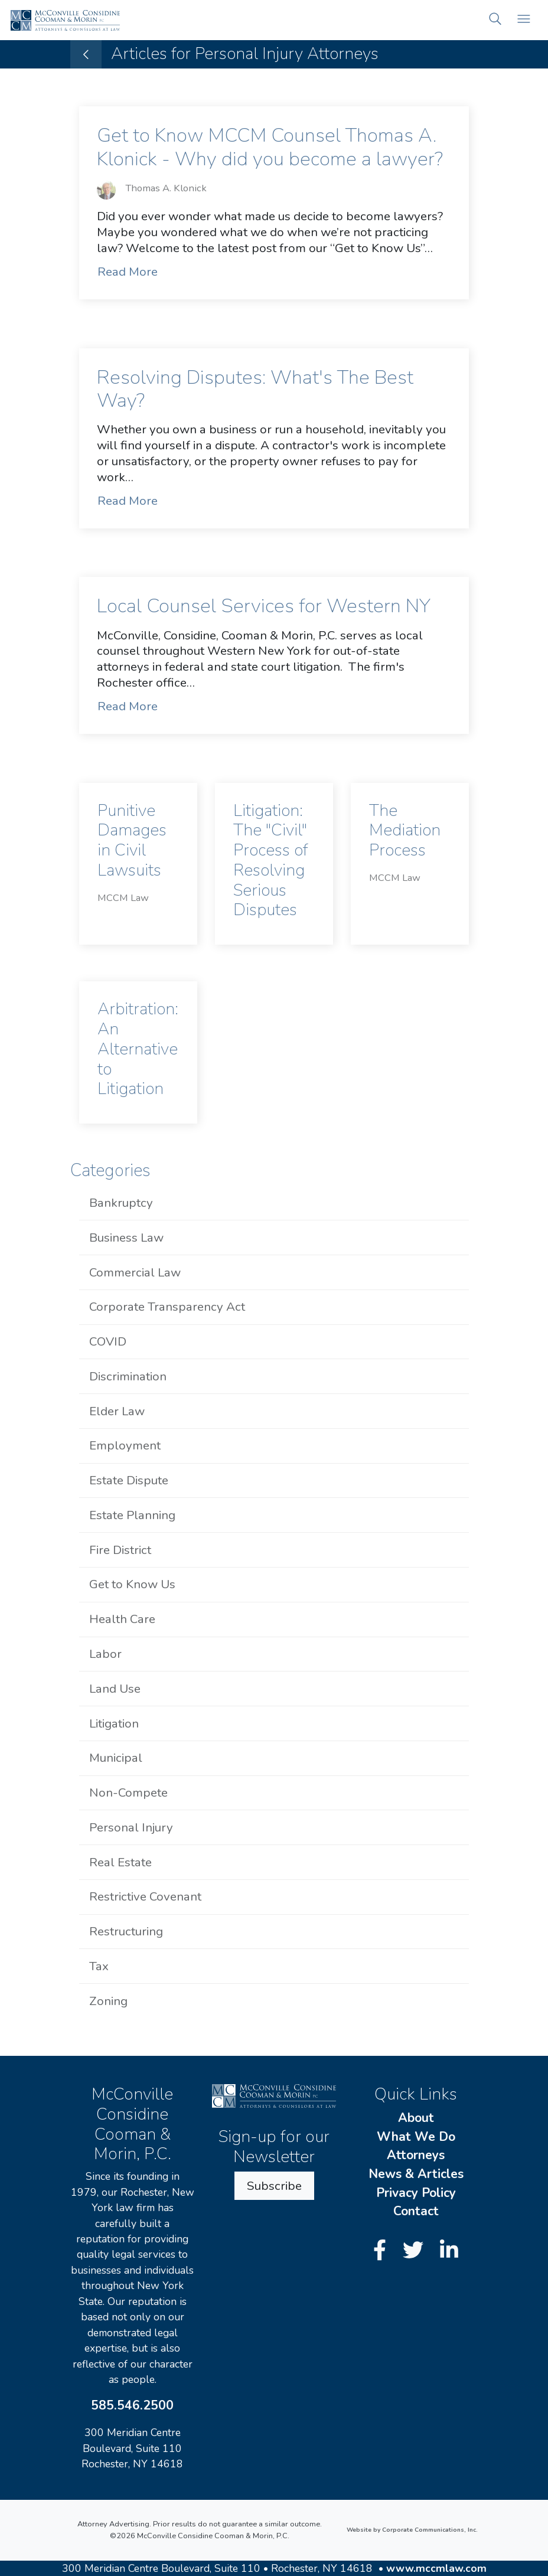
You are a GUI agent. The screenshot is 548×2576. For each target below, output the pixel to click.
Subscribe (274, 2185)
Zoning (108, 2001)
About (416, 2118)
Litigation (114, 1723)
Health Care (122, 1619)
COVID (107, 1341)
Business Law (126, 1237)
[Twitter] (416, 2251)
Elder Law (117, 1411)
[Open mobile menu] (524, 19)
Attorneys (416, 2155)
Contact (416, 2211)
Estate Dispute (128, 1480)
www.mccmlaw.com (436, 2568)
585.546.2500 (132, 2405)
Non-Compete (128, 1792)
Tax (99, 1966)
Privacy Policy (416, 2193)
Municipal (115, 1757)
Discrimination (128, 1376)
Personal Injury (131, 1827)
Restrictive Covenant (145, 1896)
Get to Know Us (132, 1584)
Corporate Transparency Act (167, 1306)
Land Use (115, 1688)
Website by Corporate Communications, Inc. (412, 2530)
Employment (125, 1445)
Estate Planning (132, 1515)
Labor (105, 1653)
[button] (495, 19)
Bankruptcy (121, 1202)
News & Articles (416, 2174)
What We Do (416, 2136)
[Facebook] (382, 2251)
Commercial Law (135, 1272)
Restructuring (126, 1931)
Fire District (120, 1550)
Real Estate (120, 1862)
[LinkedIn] (449, 2251)
